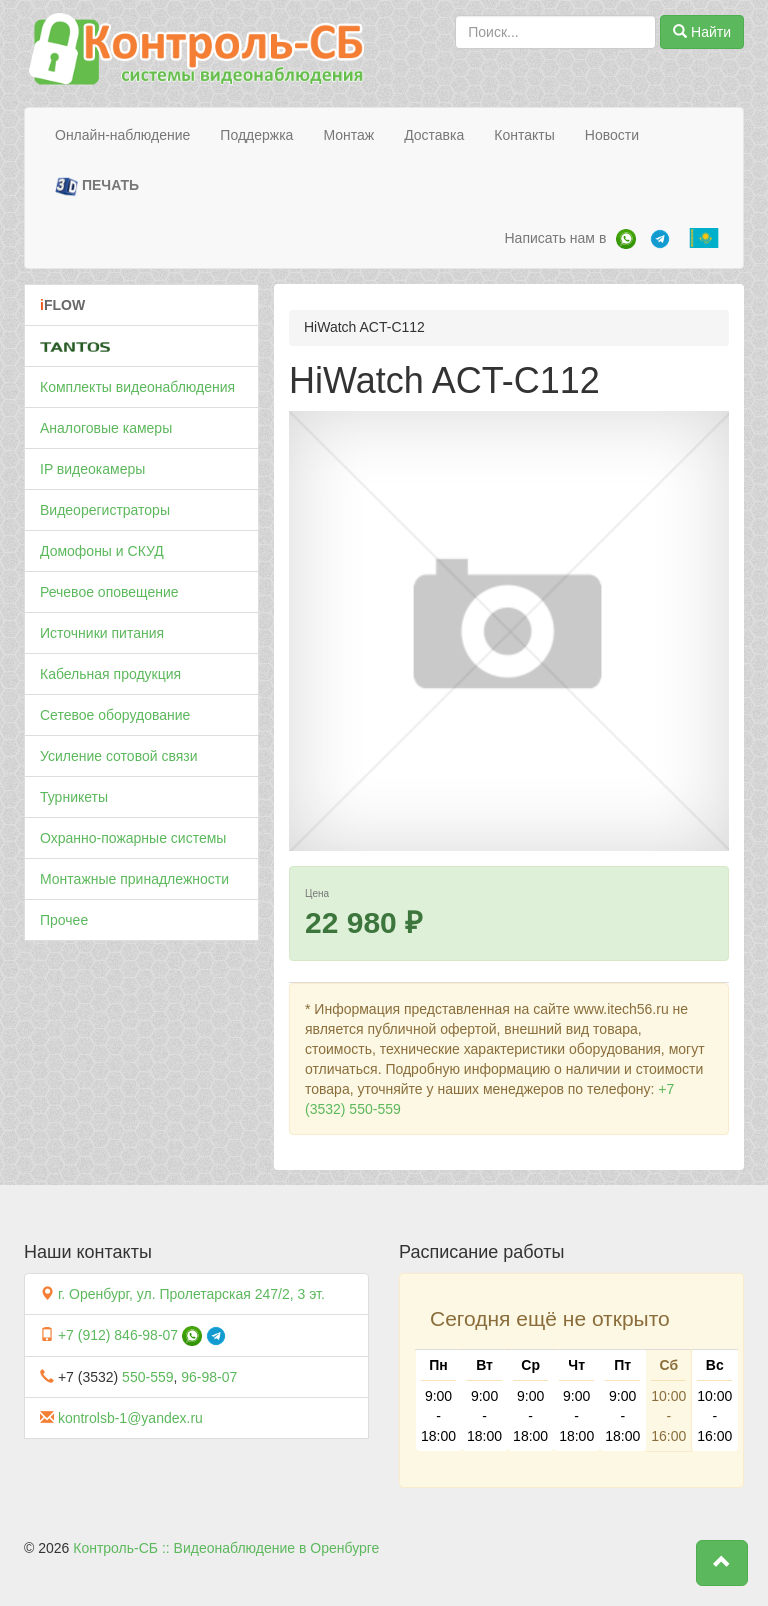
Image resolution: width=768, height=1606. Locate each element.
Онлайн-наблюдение (122, 135)
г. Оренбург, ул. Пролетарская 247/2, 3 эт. (191, 1294)
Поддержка (256, 135)
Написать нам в (555, 238)
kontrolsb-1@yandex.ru (130, 1418)
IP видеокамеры (92, 469)
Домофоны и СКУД (102, 551)
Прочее (64, 920)
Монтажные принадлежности (134, 879)
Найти (702, 32)
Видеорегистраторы (105, 510)
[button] (722, 1563)
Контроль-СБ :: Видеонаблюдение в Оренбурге (226, 1548)
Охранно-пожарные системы (133, 838)
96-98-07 (209, 1377)
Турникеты (74, 797)
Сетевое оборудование (115, 715)
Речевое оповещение (109, 592)
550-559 (147, 1377)
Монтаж (348, 135)
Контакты (524, 135)
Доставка (434, 135)
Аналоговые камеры (106, 428)
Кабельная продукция (110, 674)
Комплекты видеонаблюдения (137, 387)
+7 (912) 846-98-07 (118, 1335)
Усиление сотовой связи (119, 756)
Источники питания (102, 633)
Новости (612, 135)
